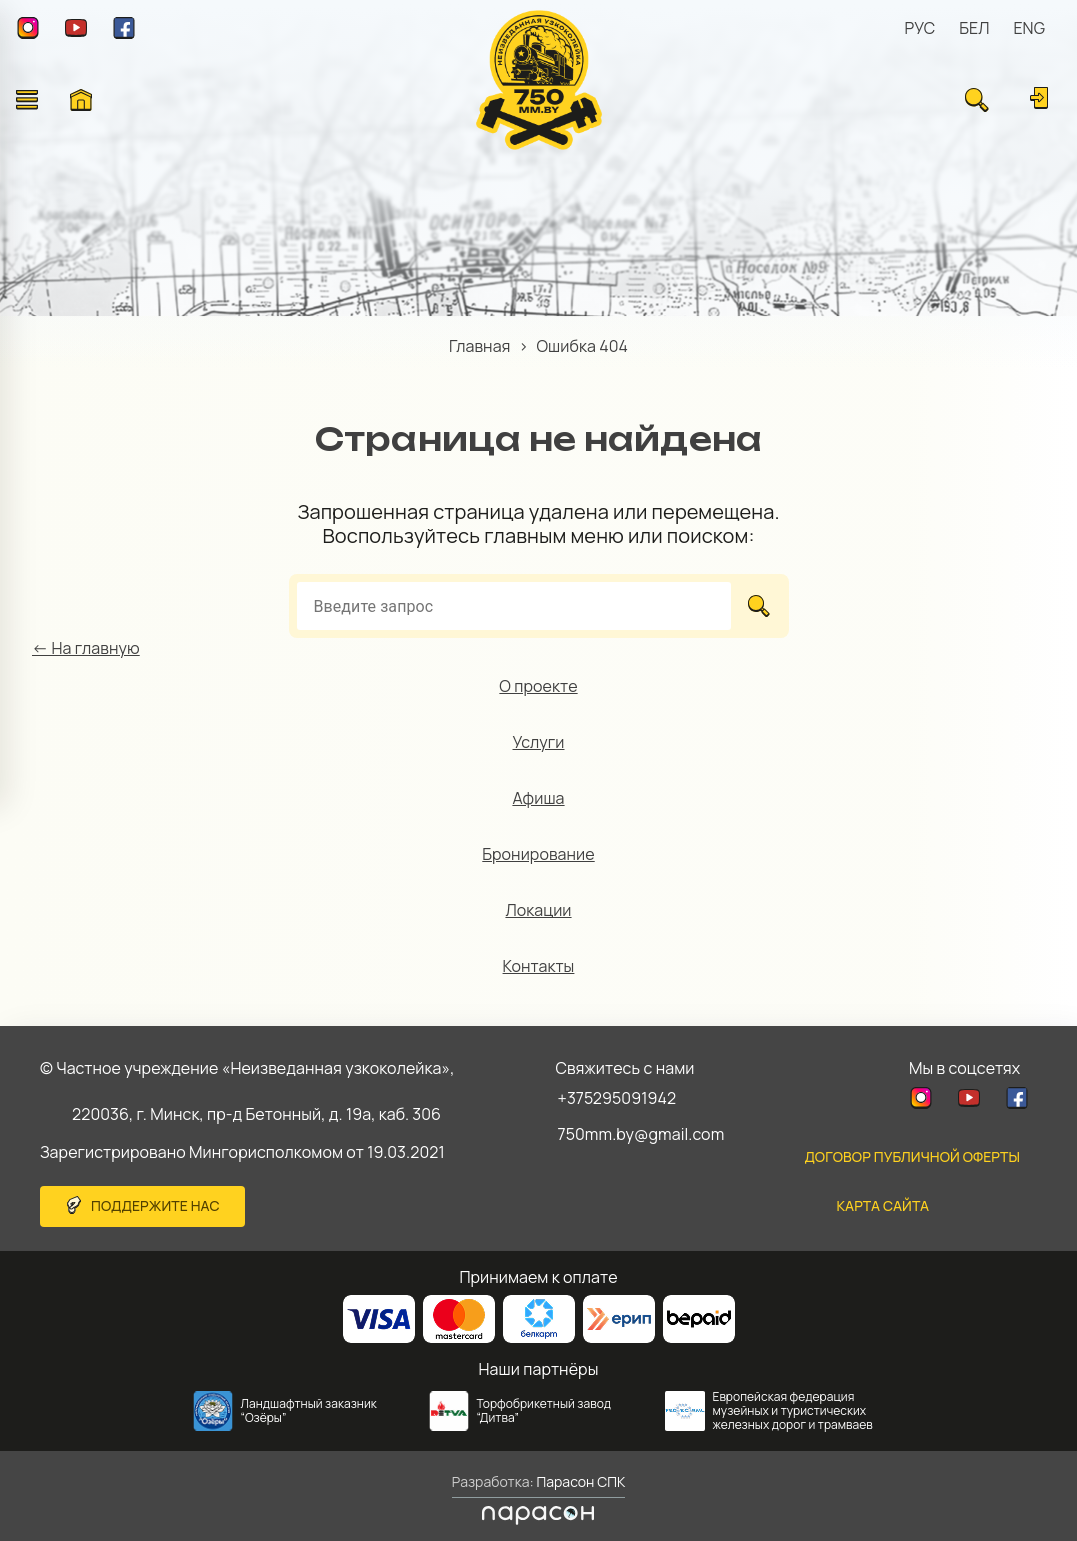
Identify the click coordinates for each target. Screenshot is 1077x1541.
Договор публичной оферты (912, 1156)
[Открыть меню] (27, 100)
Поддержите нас (155, 1205)
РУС (920, 28)
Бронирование (538, 854)
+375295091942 (617, 1098)
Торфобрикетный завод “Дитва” (544, 1410)
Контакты (539, 966)
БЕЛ (974, 28)
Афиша (538, 798)
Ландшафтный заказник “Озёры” (309, 1410)
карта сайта (882, 1205)
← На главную (86, 648)
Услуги (539, 742)
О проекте (538, 686)
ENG (1029, 28)
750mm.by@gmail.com (641, 1134)
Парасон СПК (580, 1481)
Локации (538, 910)
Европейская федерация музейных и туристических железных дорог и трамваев (793, 1410)
